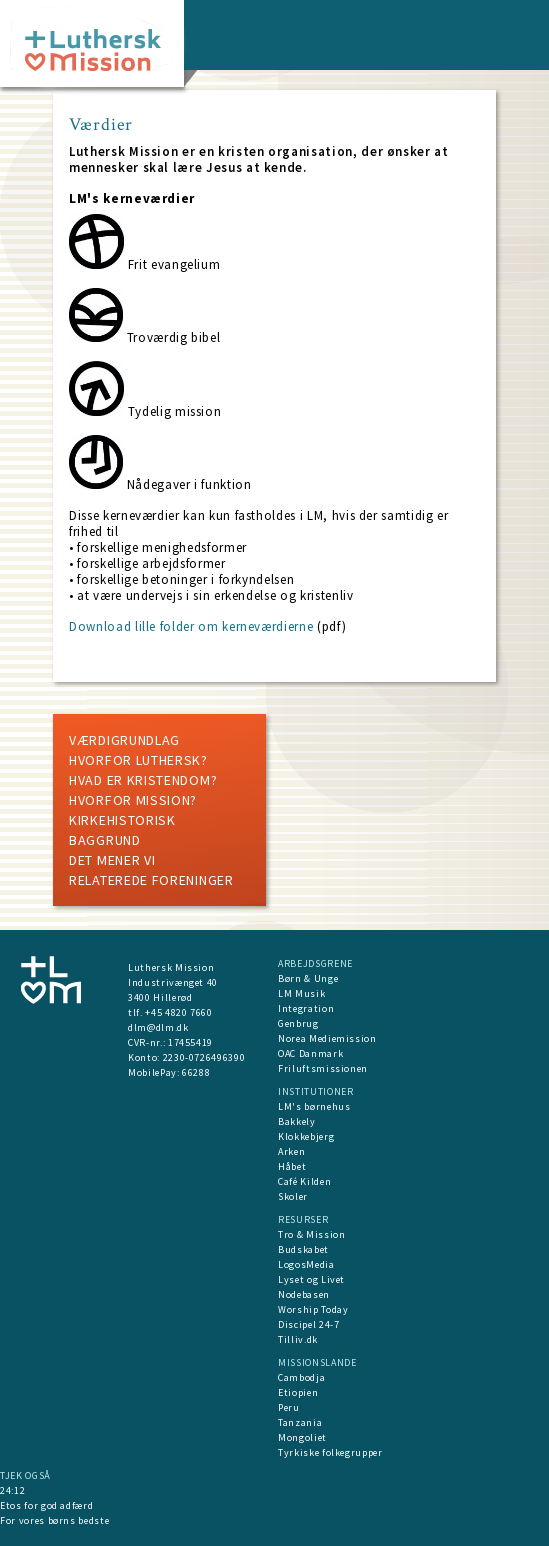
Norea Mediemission (327, 1038)
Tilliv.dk (298, 1339)
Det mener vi (112, 860)
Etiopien (298, 1392)
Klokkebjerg (306, 1136)
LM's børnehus (314, 1106)
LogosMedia (306, 1264)
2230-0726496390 (204, 1057)
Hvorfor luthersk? (138, 760)
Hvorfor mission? (133, 800)
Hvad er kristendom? (143, 780)
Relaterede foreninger (151, 880)
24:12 (12, 1490)
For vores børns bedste (54, 1520)
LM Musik (301, 993)
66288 (196, 1072)
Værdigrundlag (124, 740)
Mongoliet (302, 1437)
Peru (289, 1407)
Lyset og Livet (311, 1279)
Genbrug (298, 1023)
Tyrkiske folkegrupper (330, 1452)
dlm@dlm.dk (158, 1027)
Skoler (293, 1196)
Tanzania (300, 1422)
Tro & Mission (311, 1234)
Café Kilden (304, 1181)
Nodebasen (304, 1294)
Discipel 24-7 (308, 1324)
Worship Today (313, 1309)
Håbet (292, 1166)
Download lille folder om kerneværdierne (191, 626)
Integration (306, 1008)
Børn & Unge (308, 978)
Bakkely (297, 1121)
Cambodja (301, 1377)
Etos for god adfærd (46, 1505)
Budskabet (303, 1249)
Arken (291, 1151)
